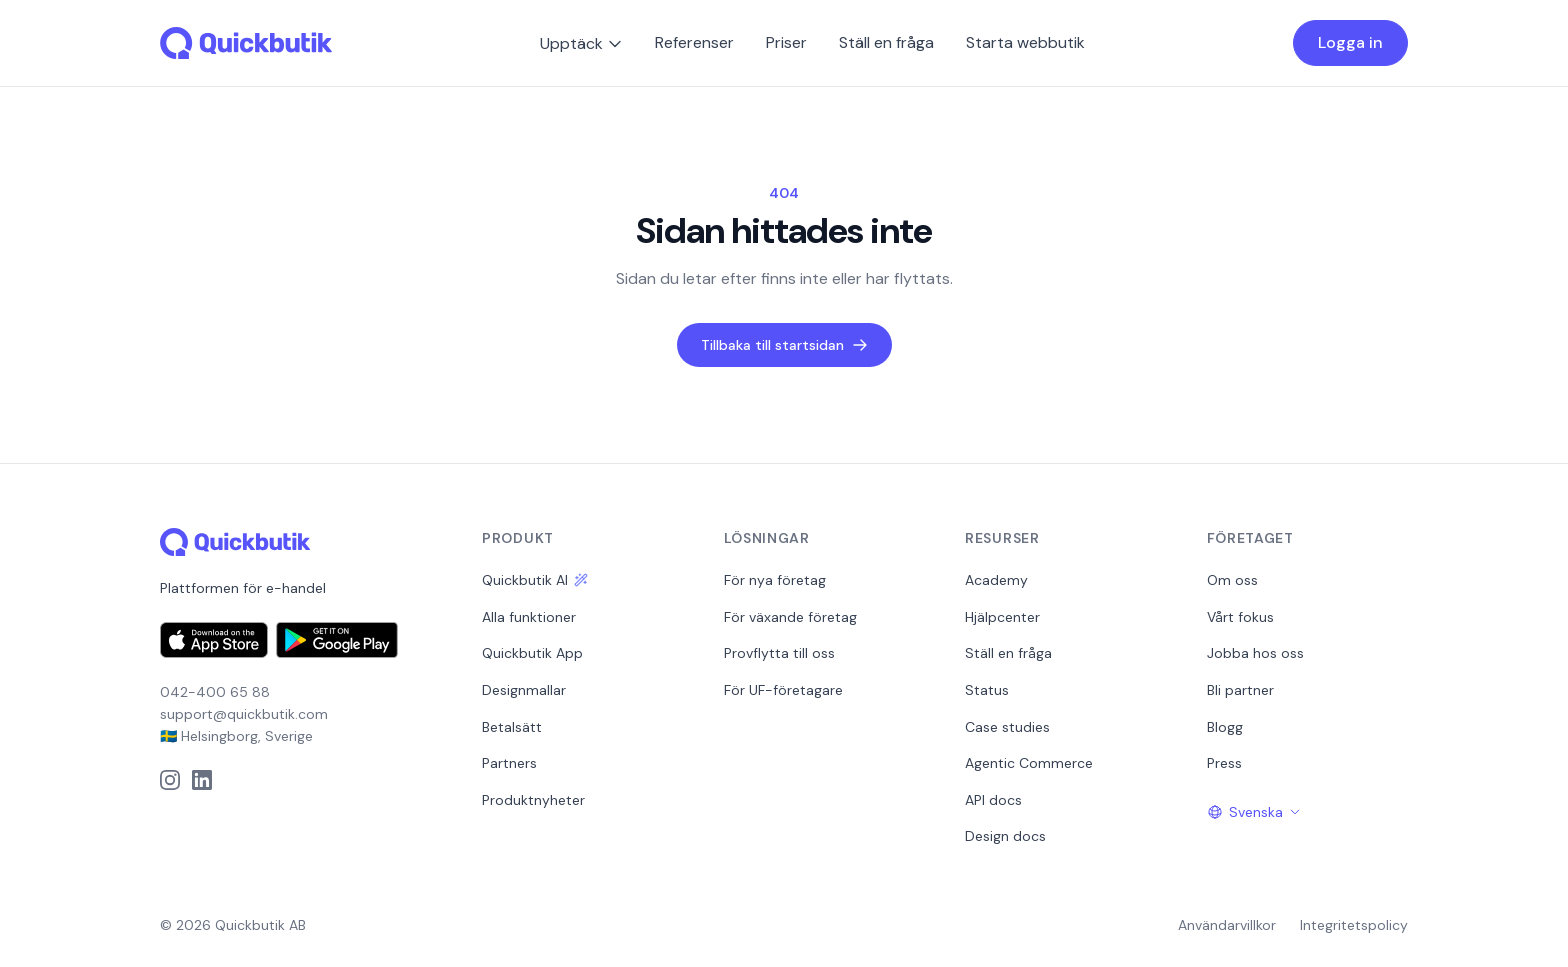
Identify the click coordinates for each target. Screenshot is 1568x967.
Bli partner (1240, 690)
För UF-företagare (783, 690)
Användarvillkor (1227, 925)
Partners (509, 763)
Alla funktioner (529, 617)
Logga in (1350, 42)
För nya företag (775, 580)
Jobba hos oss (1255, 653)
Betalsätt (512, 727)
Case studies (1007, 727)
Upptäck (581, 43)
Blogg (1225, 727)
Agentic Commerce (1029, 763)
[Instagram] (170, 780)
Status (987, 690)
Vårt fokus (1240, 617)
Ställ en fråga (886, 42)
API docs (993, 800)
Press (1224, 763)
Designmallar (524, 690)
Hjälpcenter (1002, 617)
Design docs (1005, 836)
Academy (996, 580)
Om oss (1232, 580)
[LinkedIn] (202, 780)
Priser (786, 42)
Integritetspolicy (1354, 925)
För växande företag (790, 617)
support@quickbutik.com (244, 714)
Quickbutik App (532, 653)
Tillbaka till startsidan (784, 345)
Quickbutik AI (535, 580)
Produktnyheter (533, 800)
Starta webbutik (1025, 42)
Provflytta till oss (779, 653)
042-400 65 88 (215, 692)
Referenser (694, 42)
